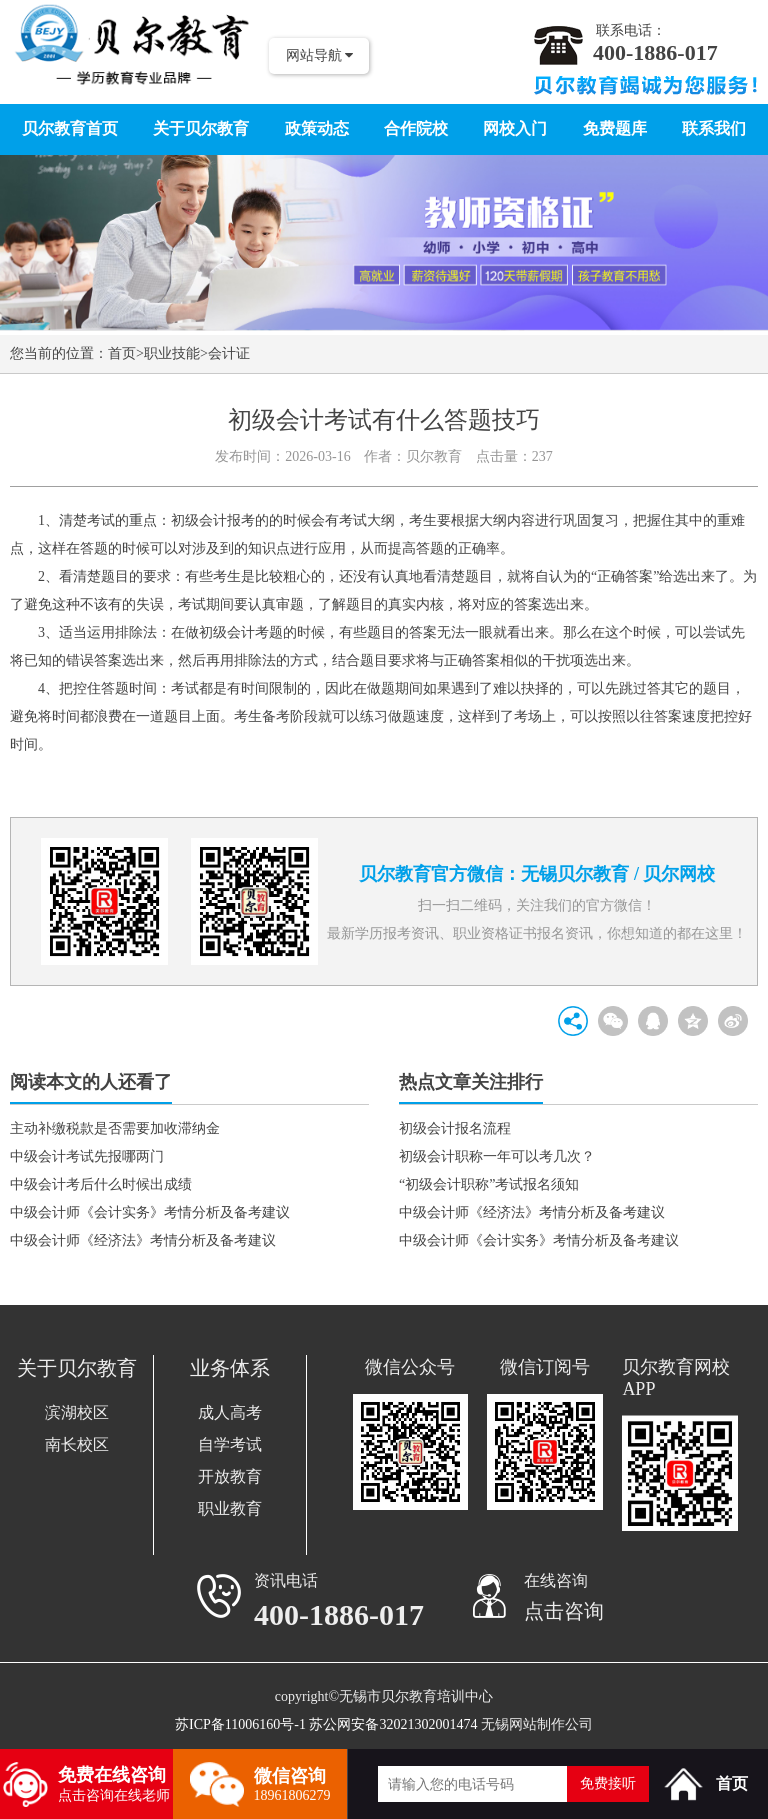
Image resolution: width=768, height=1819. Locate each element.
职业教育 (230, 1508)
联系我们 (714, 128)
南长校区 (77, 1444)
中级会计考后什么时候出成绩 (101, 1184)
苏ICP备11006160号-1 (240, 1724)
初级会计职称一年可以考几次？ (497, 1156)
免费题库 (615, 128)
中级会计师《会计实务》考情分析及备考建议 (150, 1212)
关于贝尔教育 (201, 128)
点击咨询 (564, 1611)
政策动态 (317, 128)
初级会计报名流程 (455, 1128)
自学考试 (230, 1444)
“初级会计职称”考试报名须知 (489, 1184)
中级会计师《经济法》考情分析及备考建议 (143, 1240)
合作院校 (416, 128)
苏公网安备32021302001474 (393, 1724)
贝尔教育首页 (70, 128)
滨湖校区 (77, 1412)
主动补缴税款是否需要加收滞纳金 (115, 1128)
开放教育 (230, 1476)
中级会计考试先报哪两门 (87, 1156)
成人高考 (230, 1412)
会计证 (229, 353)
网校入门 (515, 128)
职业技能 (172, 353)
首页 (122, 353)
